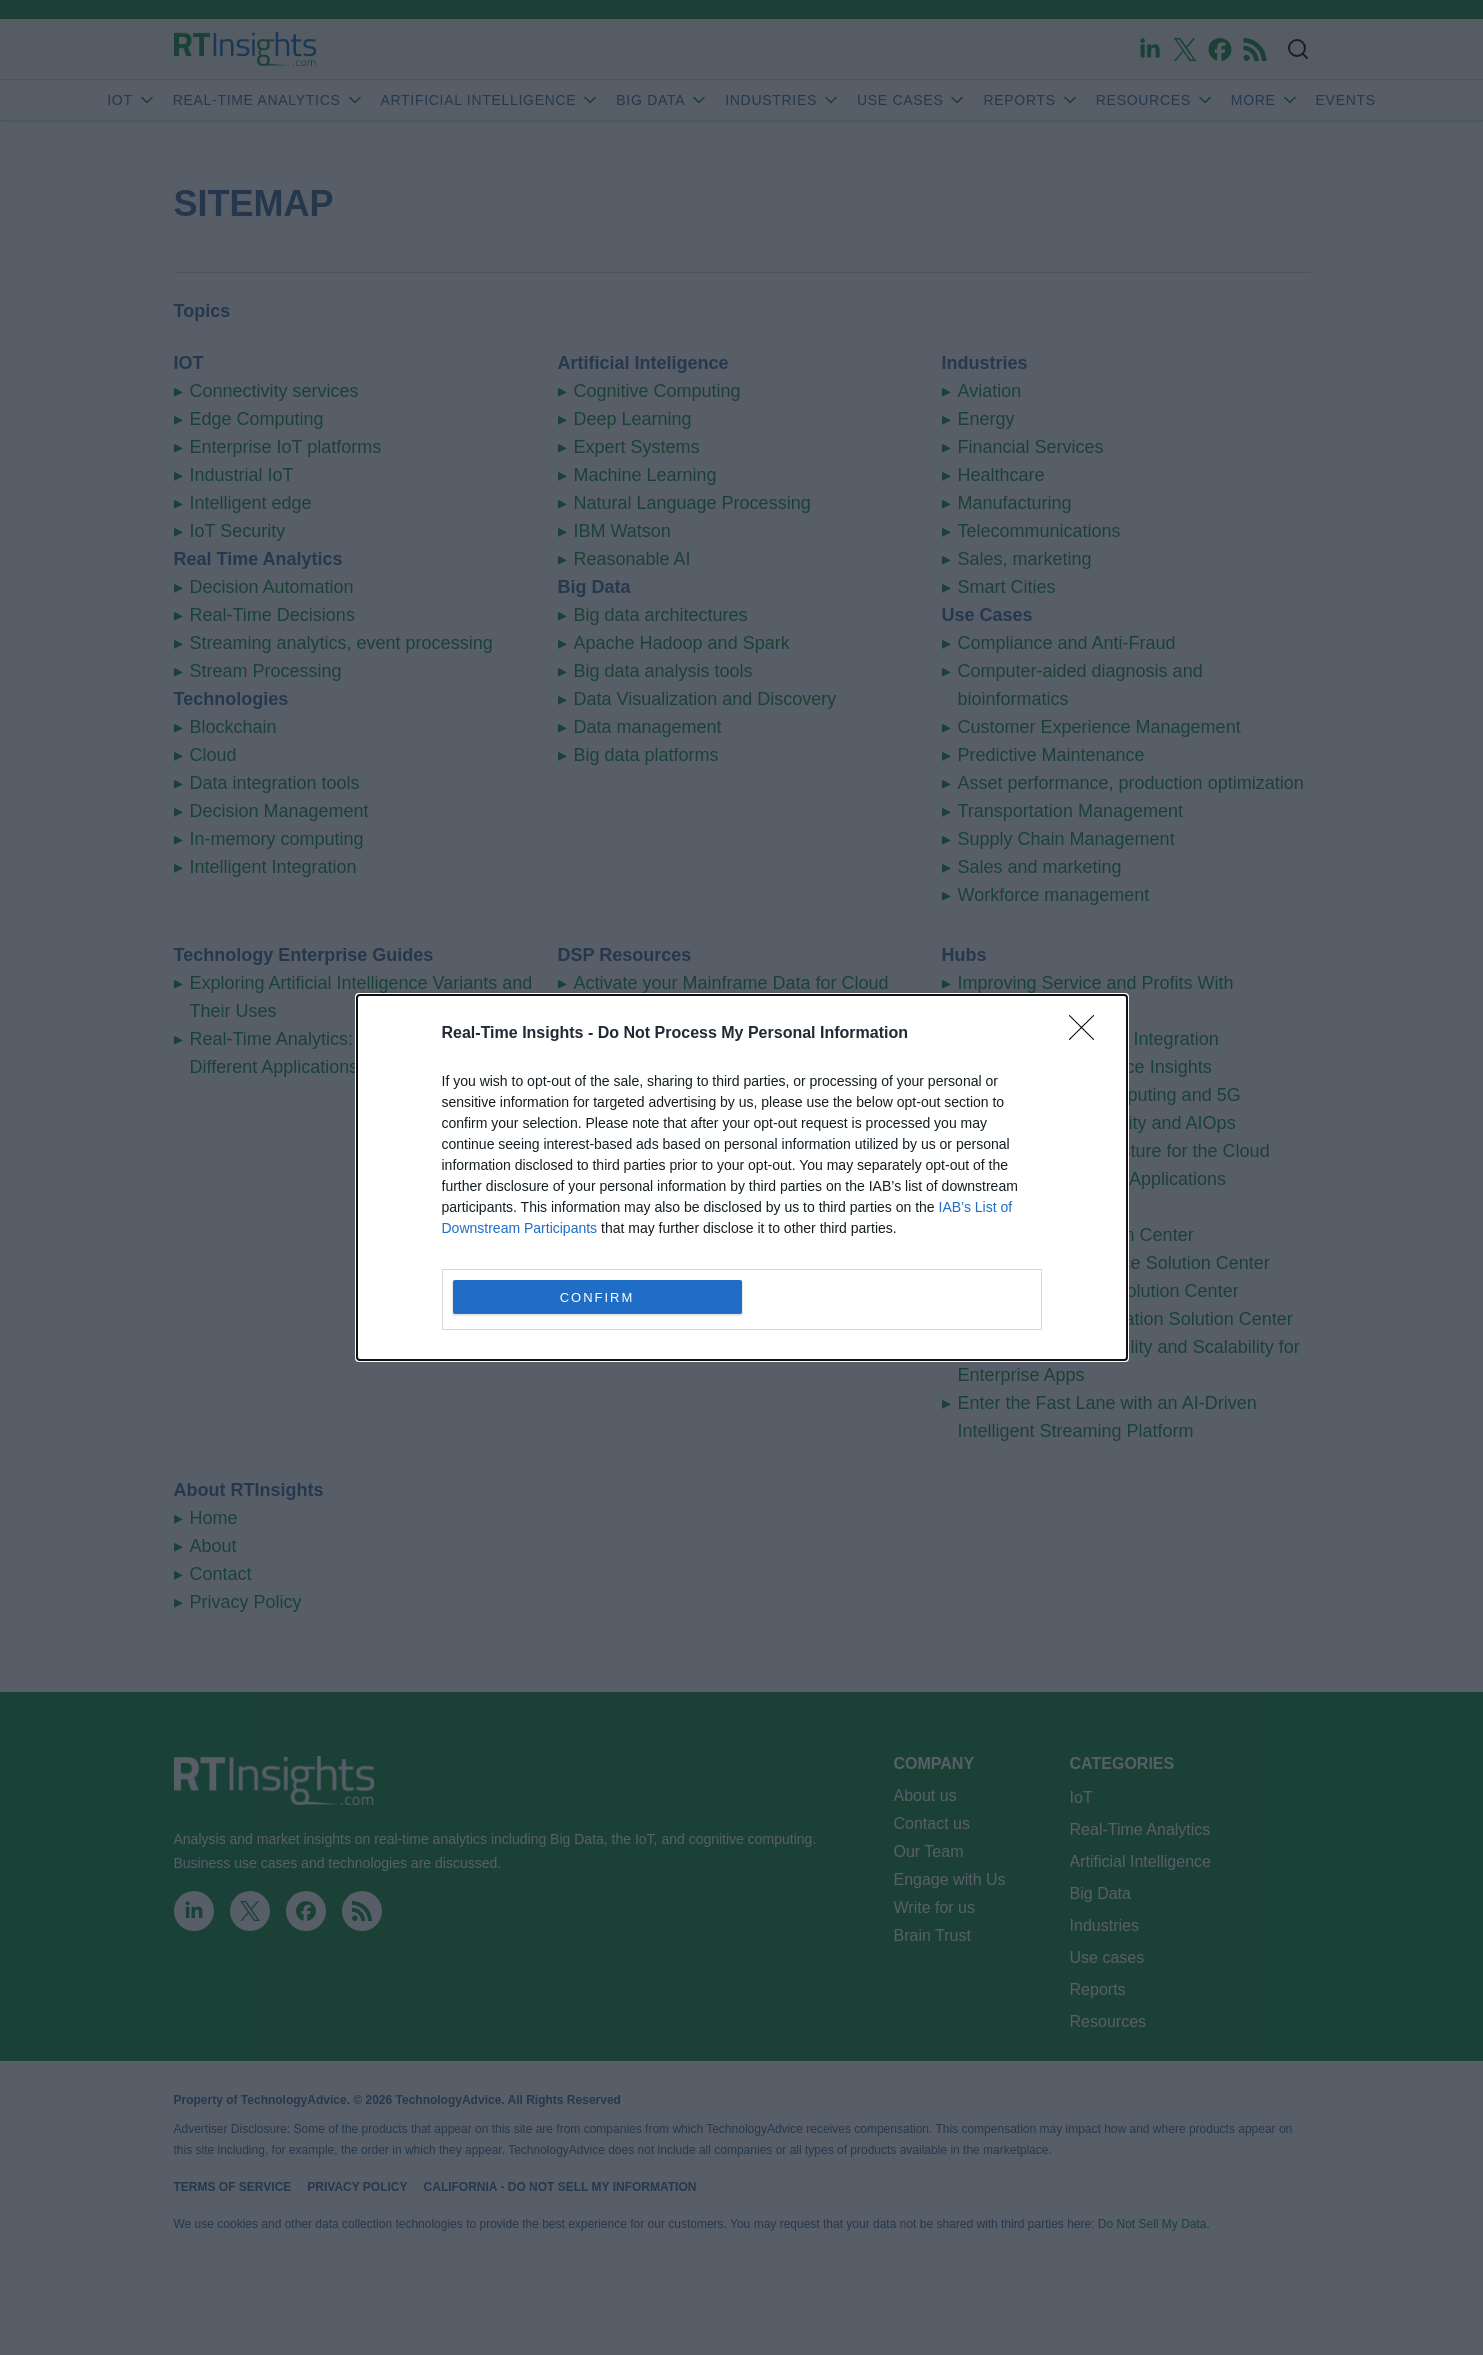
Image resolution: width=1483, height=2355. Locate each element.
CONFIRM (597, 1297)
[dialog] (742, 1177)
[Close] (1088, 1034)
